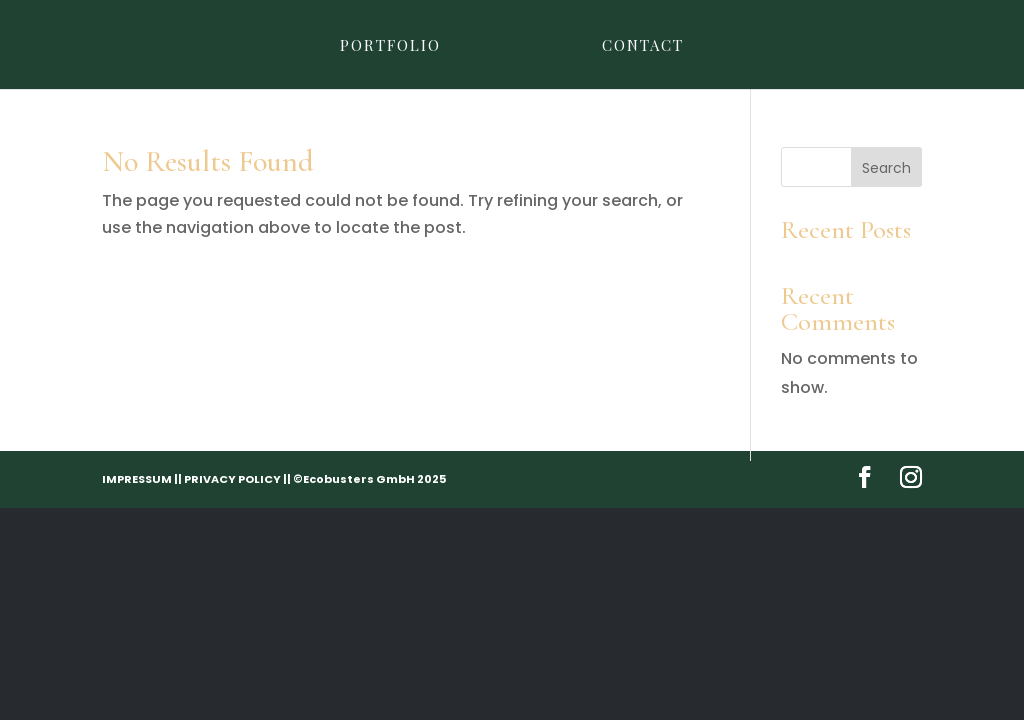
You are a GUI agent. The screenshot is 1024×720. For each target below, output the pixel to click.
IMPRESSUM (137, 479)
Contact (643, 46)
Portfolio (390, 46)
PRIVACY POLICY (232, 479)
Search (886, 168)
